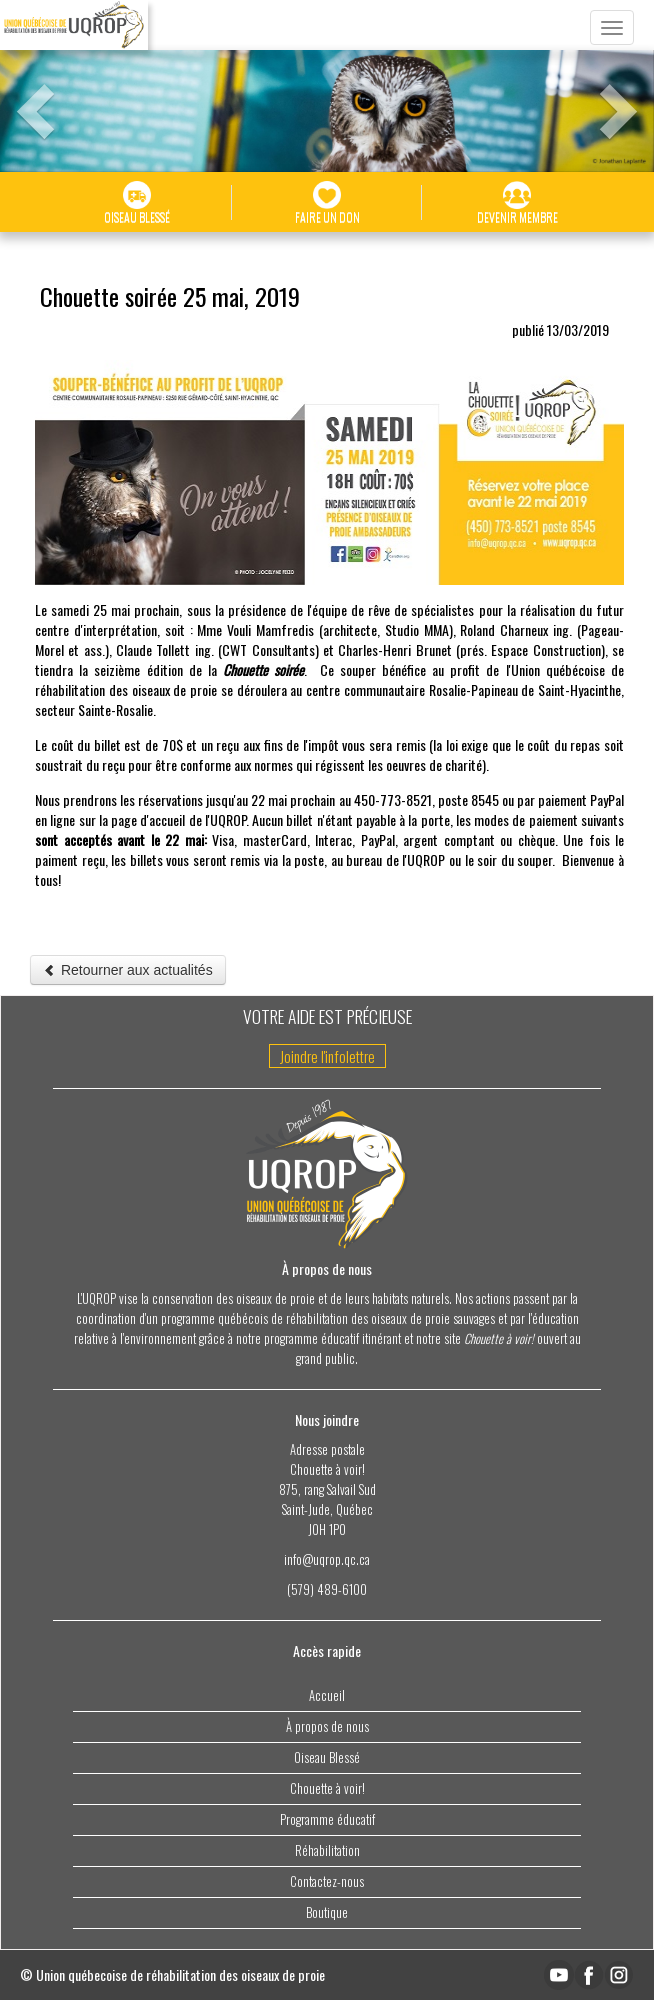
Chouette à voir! (327, 1788)
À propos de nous (327, 1726)
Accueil (327, 1695)
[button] (20, 90)
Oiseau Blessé (327, 1757)
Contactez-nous (327, 1881)
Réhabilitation (327, 1850)
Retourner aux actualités (128, 970)
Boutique (327, 1912)
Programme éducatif (327, 1819)
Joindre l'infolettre (327, 1056)
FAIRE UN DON (327, 203)
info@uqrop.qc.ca (327, 1559)
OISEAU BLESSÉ (137, 203)
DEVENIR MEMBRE (517, 203)
